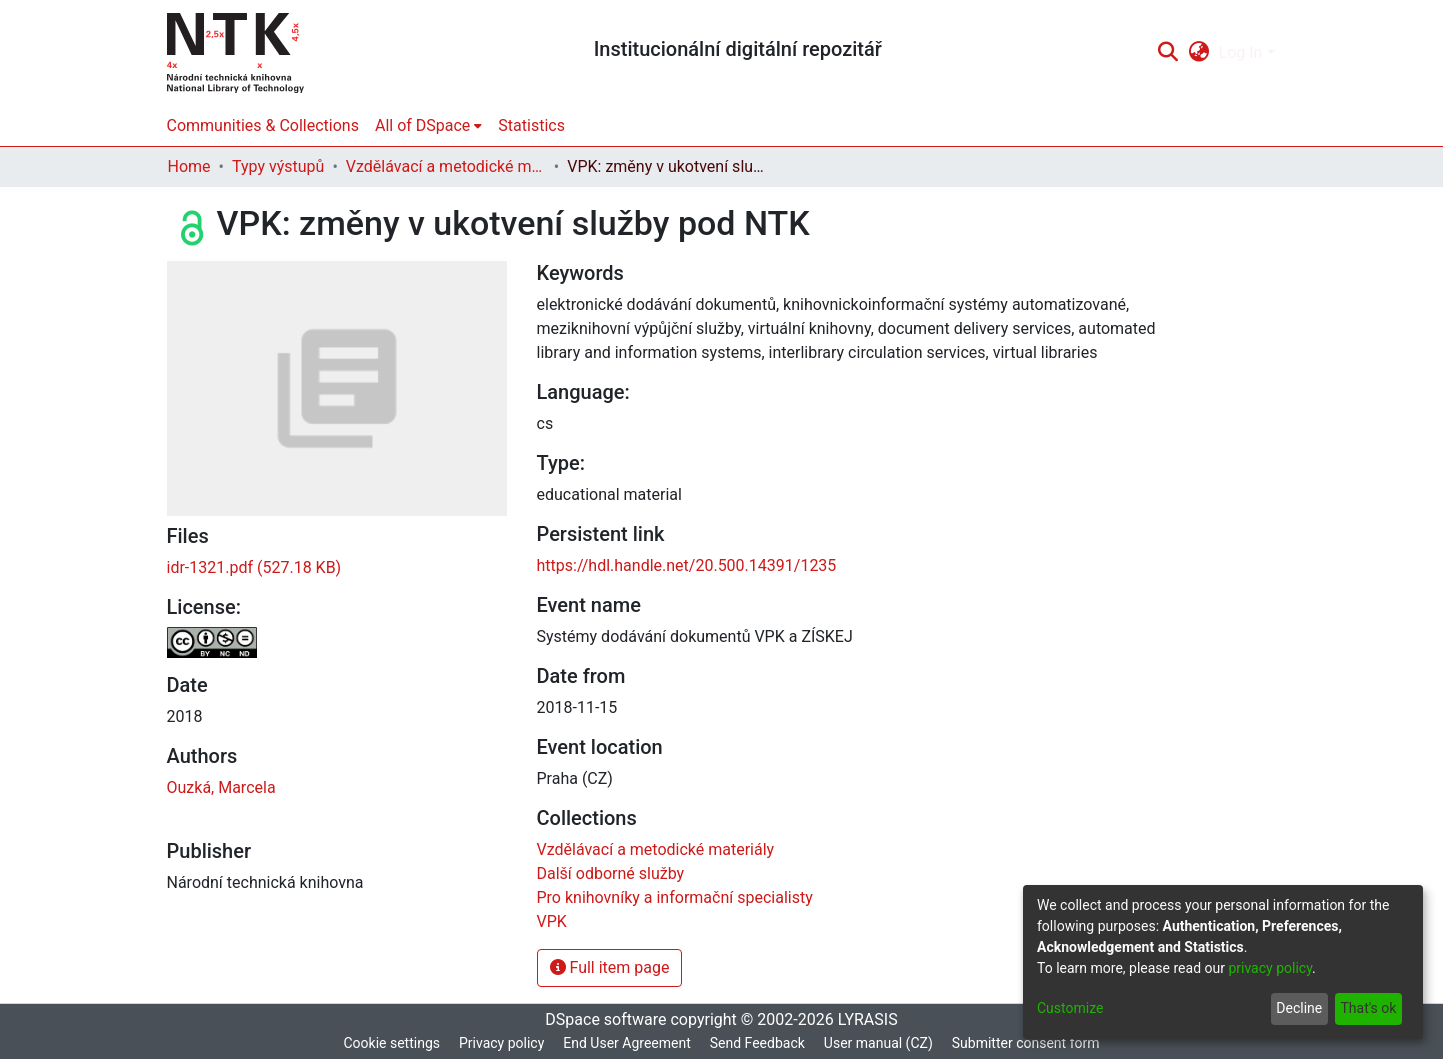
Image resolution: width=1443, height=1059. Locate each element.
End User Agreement (626, 1043)
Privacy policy (501, 1043)
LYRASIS (868, 1019)
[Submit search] (1168, 53)
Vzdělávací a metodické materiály (446, 166)
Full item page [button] (610, 967)
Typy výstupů (278, 166)
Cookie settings (391, 1043)
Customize (1070, 1008)
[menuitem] (1198, 53)
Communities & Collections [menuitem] (263, 125)
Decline (1299, 1008)
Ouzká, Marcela (221, 787)
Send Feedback (757, 1043)
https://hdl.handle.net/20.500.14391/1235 (687, 565)
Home (189, 166)
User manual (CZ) (878, 1043)
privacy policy (1270, 968)
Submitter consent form (1026, 1043)
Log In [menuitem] (1241, 52)
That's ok (1368, 1008)
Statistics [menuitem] (531, 125)
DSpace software (605, 1019)
